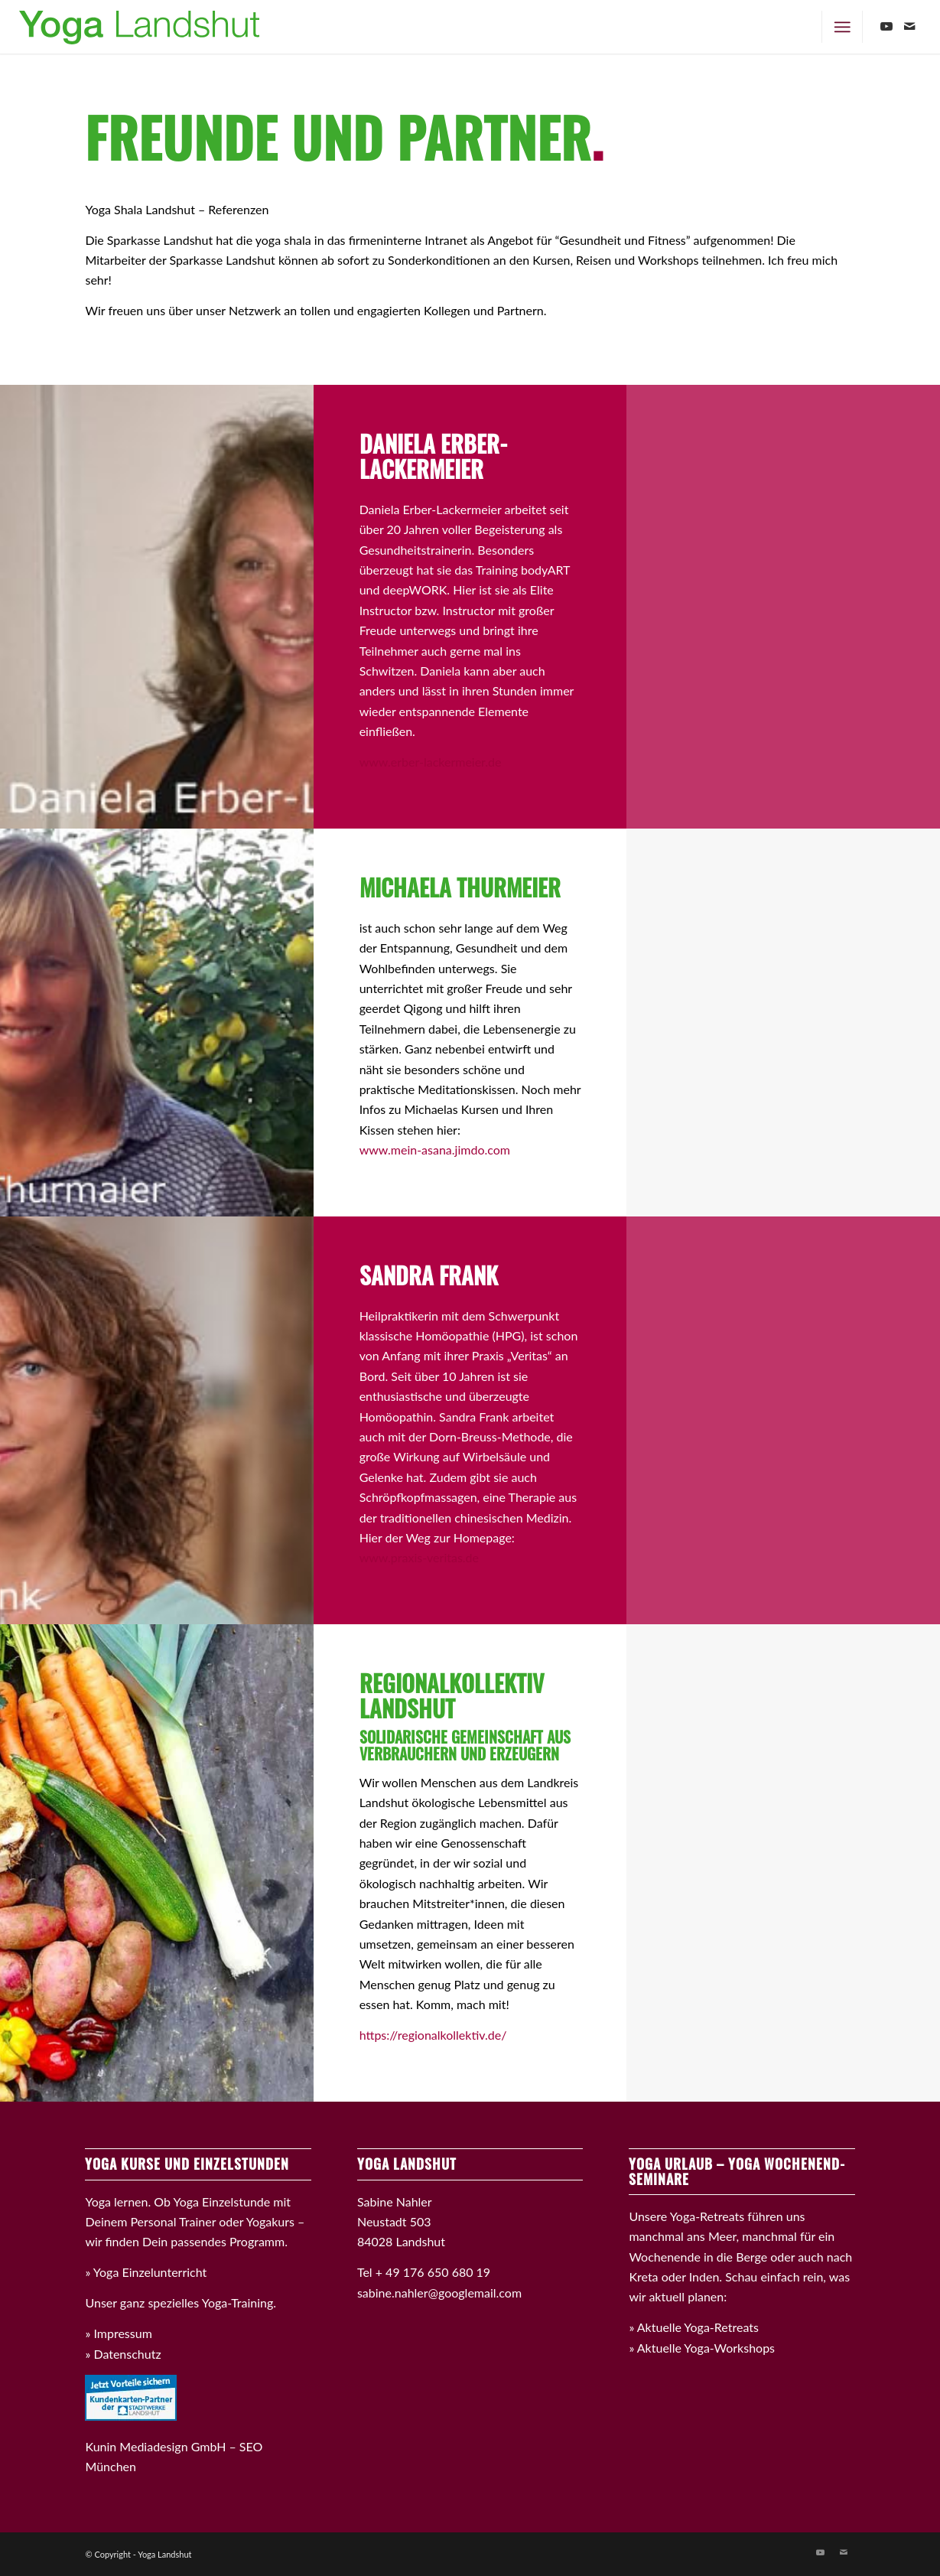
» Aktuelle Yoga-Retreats (694, 2327)
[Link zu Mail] (909, 26)
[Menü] (842, 27)
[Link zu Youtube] (886, 26)
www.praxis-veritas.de (419, 1557)
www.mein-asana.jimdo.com (434, 1149)
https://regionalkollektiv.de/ (433, 2034)
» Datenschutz (123, 2353)
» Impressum (118, 2333)
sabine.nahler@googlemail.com (439, 2292)
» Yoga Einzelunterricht (146, 2272)
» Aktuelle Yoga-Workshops (702, 2347)
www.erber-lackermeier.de (430, 761)
